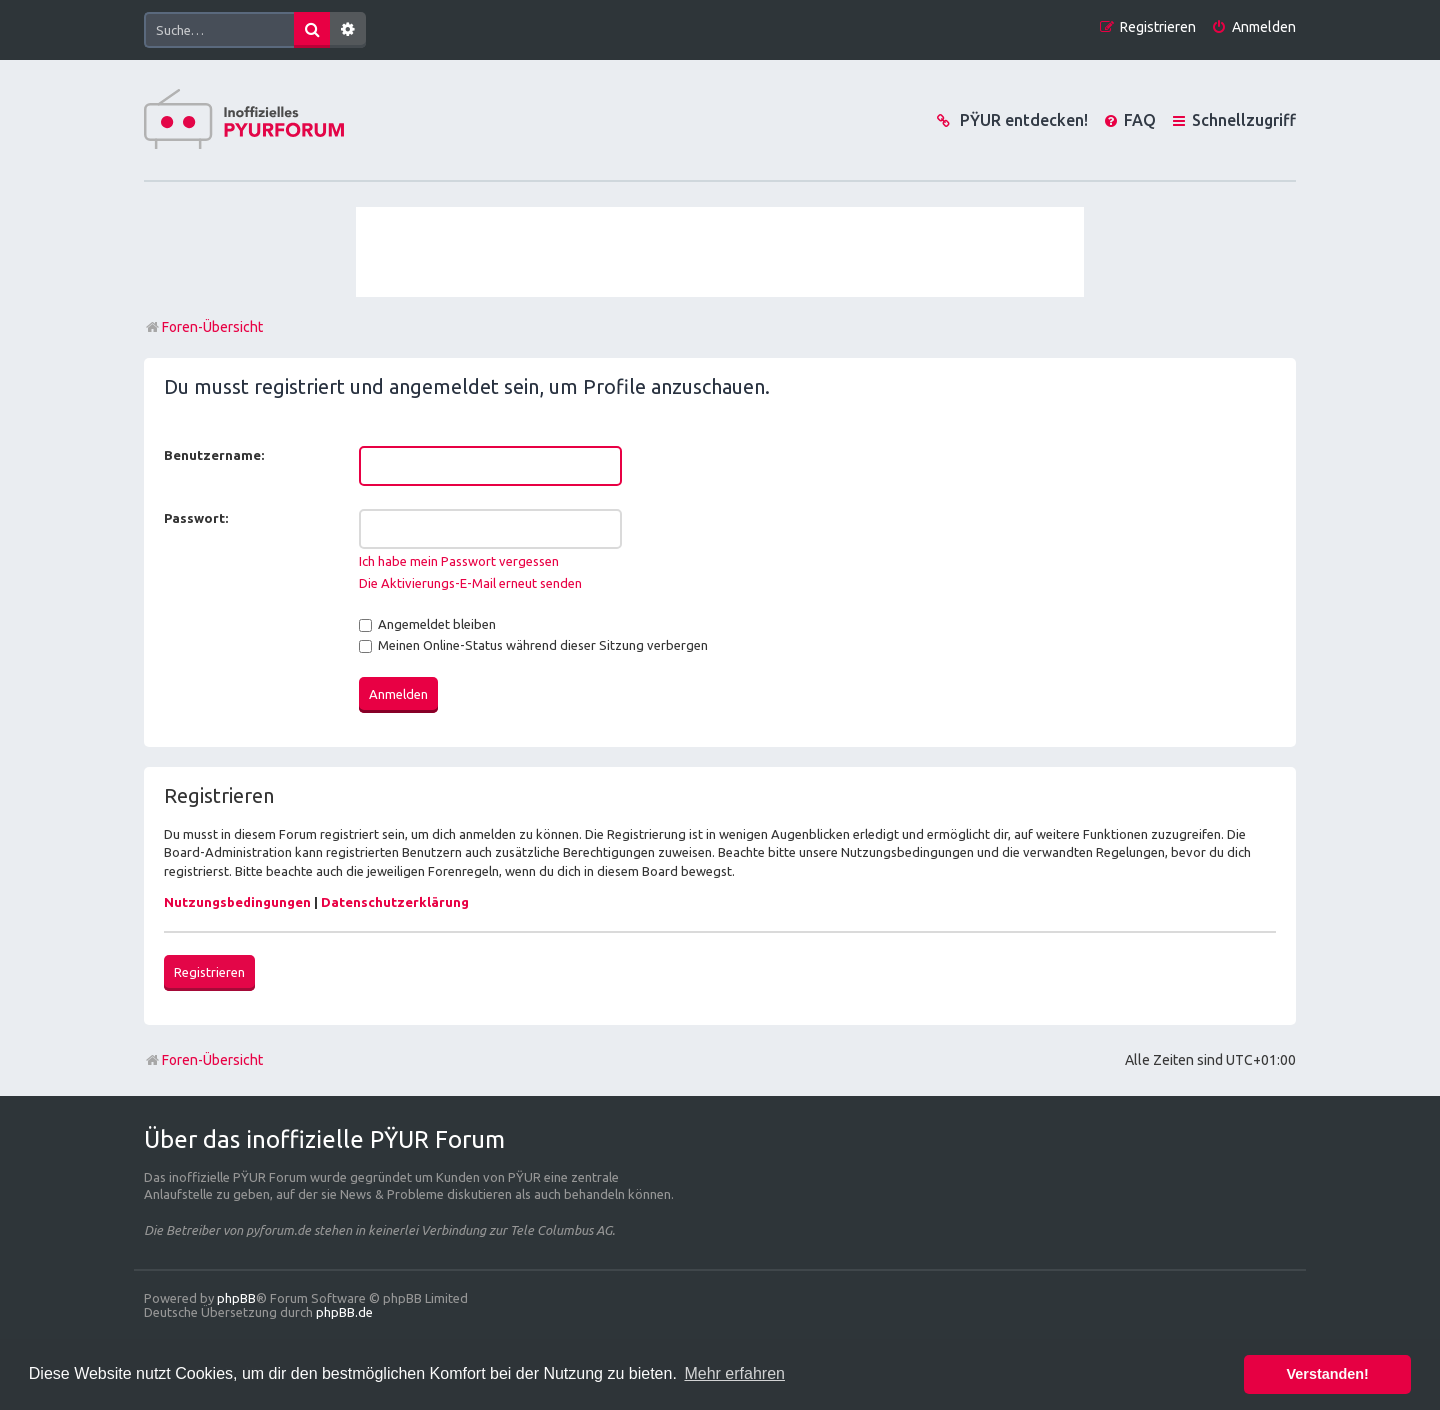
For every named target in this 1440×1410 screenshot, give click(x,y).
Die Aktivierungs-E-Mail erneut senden (470, 583)
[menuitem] (1253, 27)
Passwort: (196, 518)
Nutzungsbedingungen (237, 902)
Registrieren (209, 972)
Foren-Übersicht (203, 1060)
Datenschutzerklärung (395, 902)
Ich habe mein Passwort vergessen (459, 561)
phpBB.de (344, 1312)
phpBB (236, 1298)
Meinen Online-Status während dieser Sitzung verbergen (533, 645)
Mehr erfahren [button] (734, 1373)
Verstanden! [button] (1328, 1374)
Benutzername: (214, 455)
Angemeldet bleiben (427, 624)
